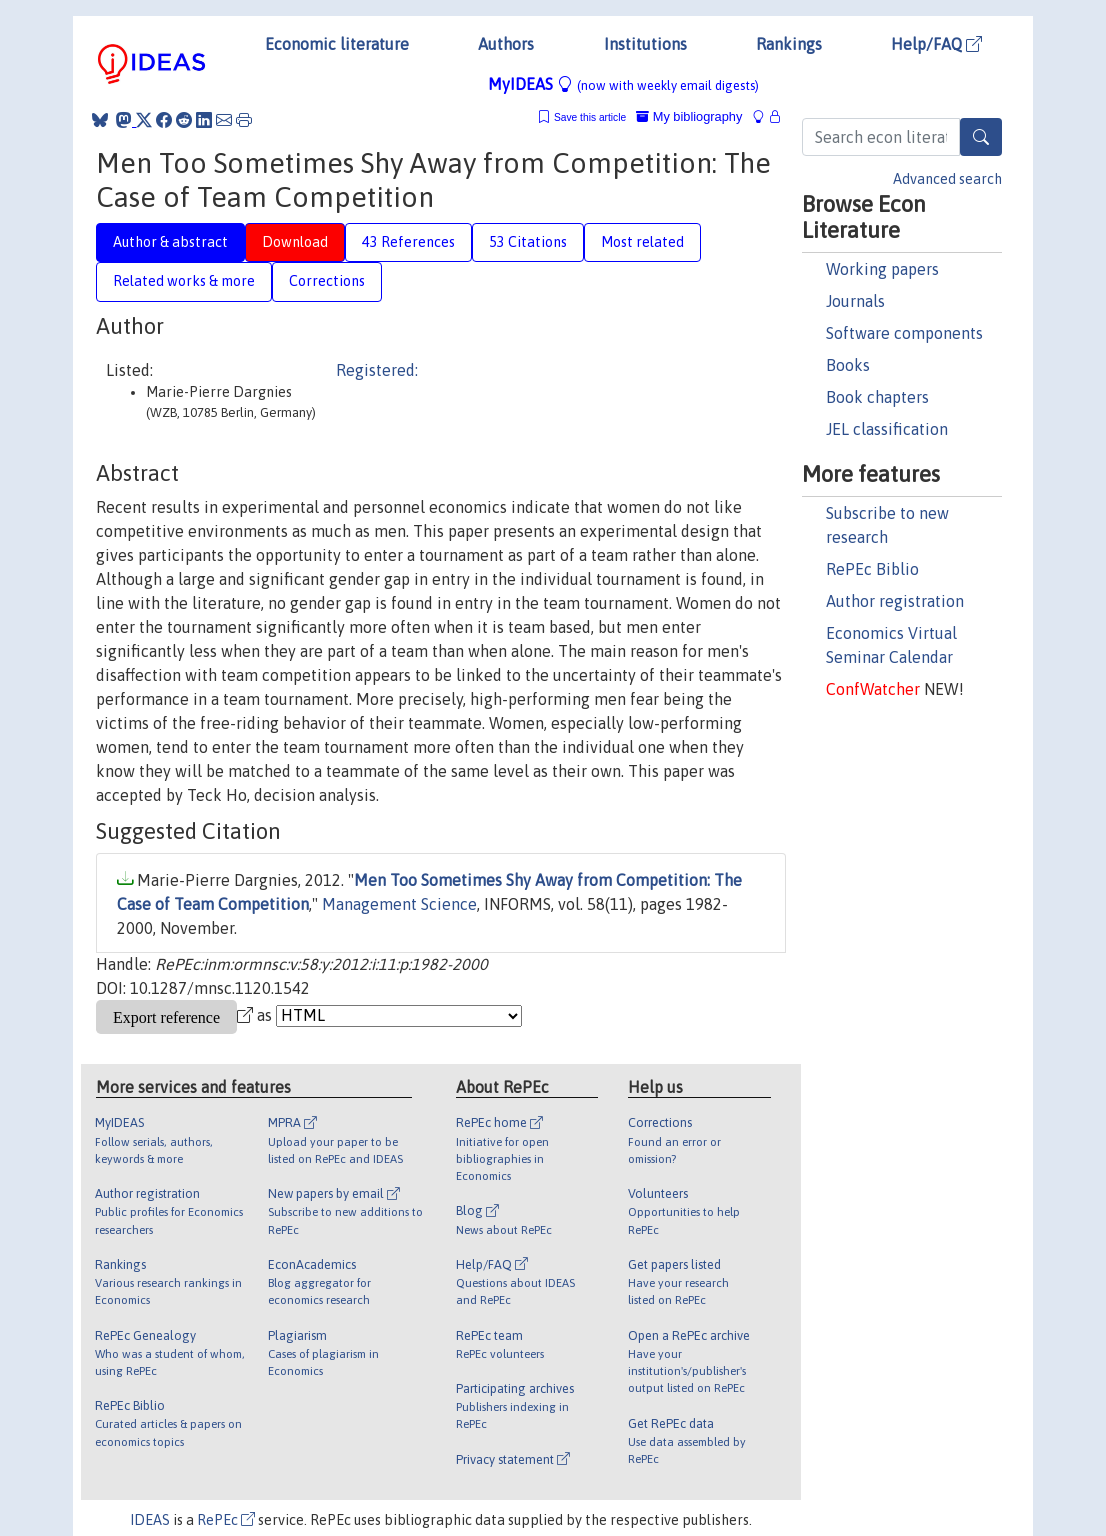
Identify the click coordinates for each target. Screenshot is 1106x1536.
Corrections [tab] (327, 281)
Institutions (645, 44)
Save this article (590, 117)
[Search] (981, 137)
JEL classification (887, 429)
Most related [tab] (642, 242)
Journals (855, 301)
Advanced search (947, 179)
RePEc (226, 1520)
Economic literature (337, 44)
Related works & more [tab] (184, 281)
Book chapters (877, 397)
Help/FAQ (936, 44)
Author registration (895, 601)
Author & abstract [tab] (170, 242)
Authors (506, 44)
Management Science (399, 904)
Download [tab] (295, 242)
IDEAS (150, 1520)
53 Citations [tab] (528, 242)
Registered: (377, 370)
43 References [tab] (408, 242)
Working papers (882, 269)
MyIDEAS (623, 84)
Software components (904, 333)
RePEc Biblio (872, 569)
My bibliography (689, 116)
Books (848, 365)
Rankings (789, 44)
